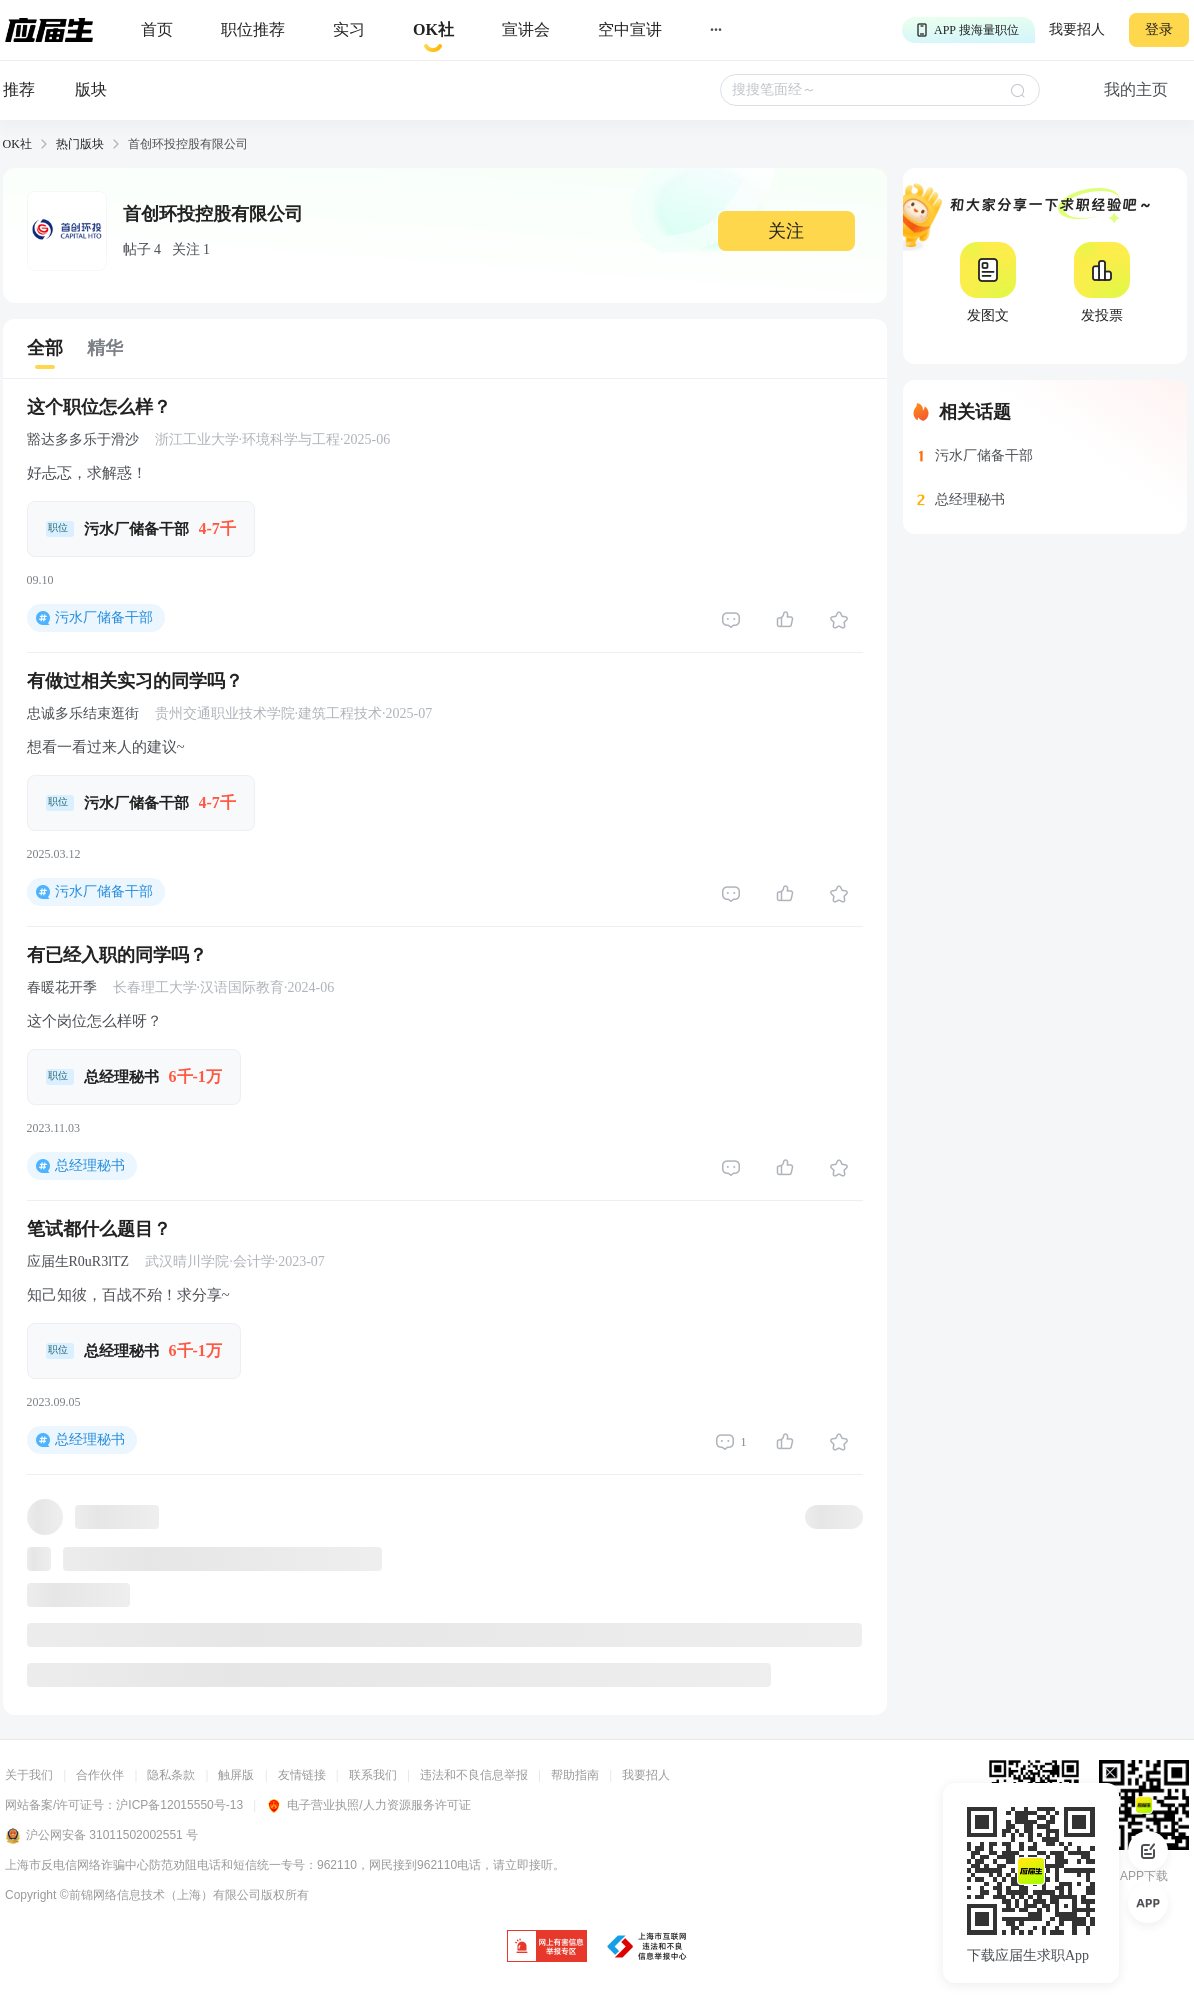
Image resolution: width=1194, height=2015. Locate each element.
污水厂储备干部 (104, 617)
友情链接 (302, 1775)
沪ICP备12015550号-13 (179, 1805)
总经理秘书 (90, 1165)
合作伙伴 (100, 1775)
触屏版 (236, 1775)
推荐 (19, 89)
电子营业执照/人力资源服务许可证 (368, 1805)
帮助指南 (575, 1775)
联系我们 (373, 1775)
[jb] (547, 1947)
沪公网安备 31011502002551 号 (101, 1836)
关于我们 (29, 1775)
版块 (91, 89)
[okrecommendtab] (433, 30)
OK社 (17, 144)
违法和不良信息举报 (474, 1775)
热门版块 (80, 144)
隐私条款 (171, 1775)
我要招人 (1077, 29)
